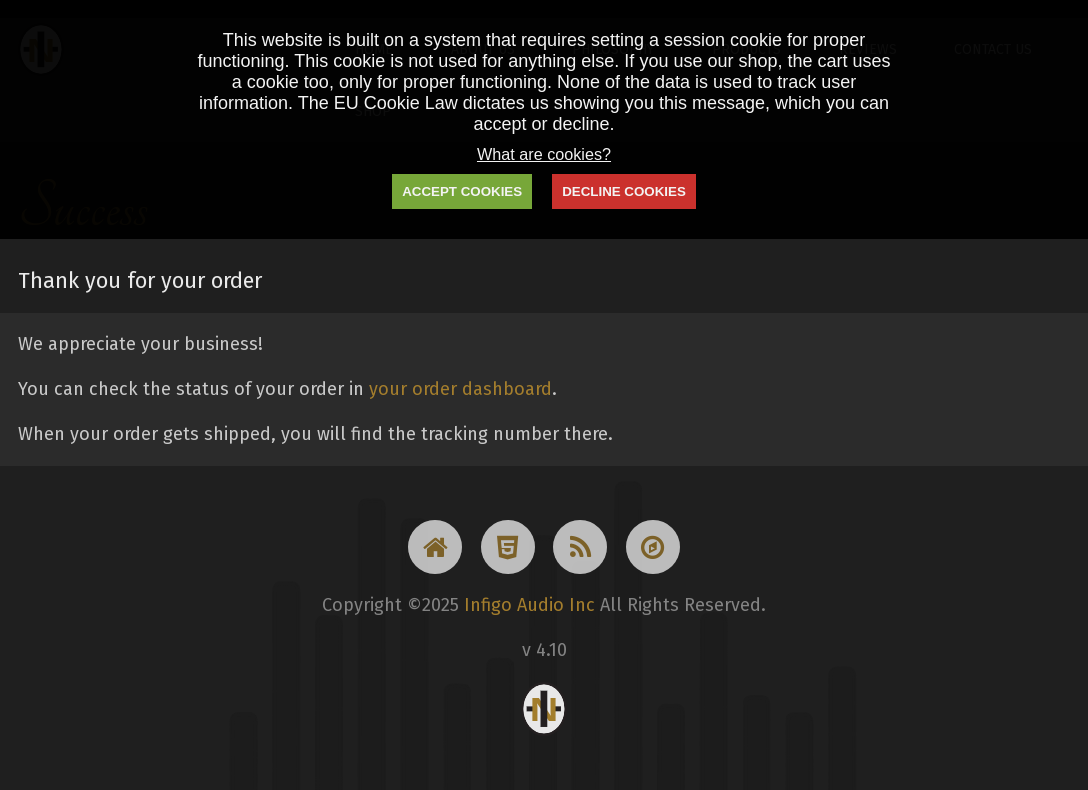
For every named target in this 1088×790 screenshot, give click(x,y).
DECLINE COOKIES (624, 191)
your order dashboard (460, 389)
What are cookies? (544, 154)
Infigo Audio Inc (529, 605)
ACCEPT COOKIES (462, 191)
